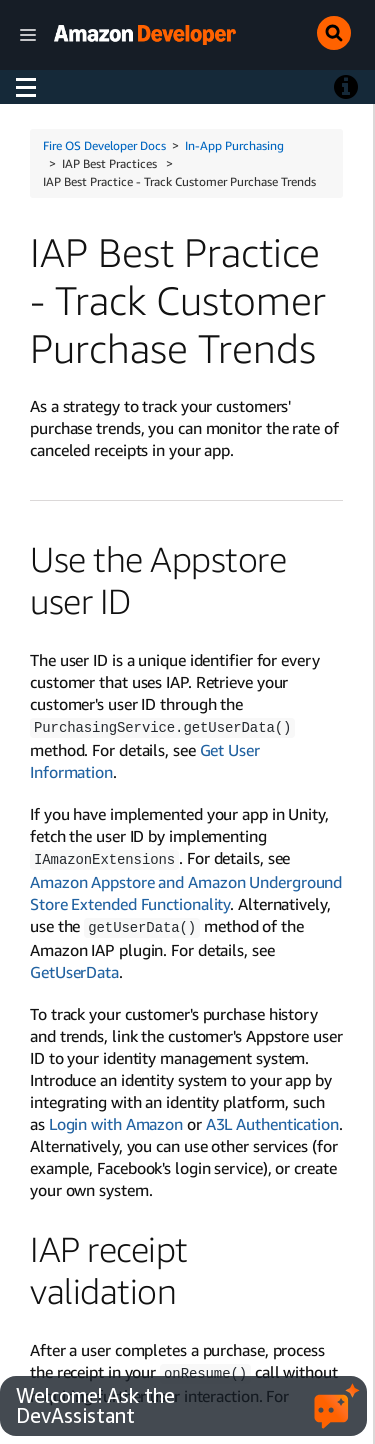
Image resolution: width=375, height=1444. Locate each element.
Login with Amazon (116, 1121)
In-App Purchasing (234, 145)
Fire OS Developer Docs (104, 145)
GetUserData (74, 969)
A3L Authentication (272, 1121)
